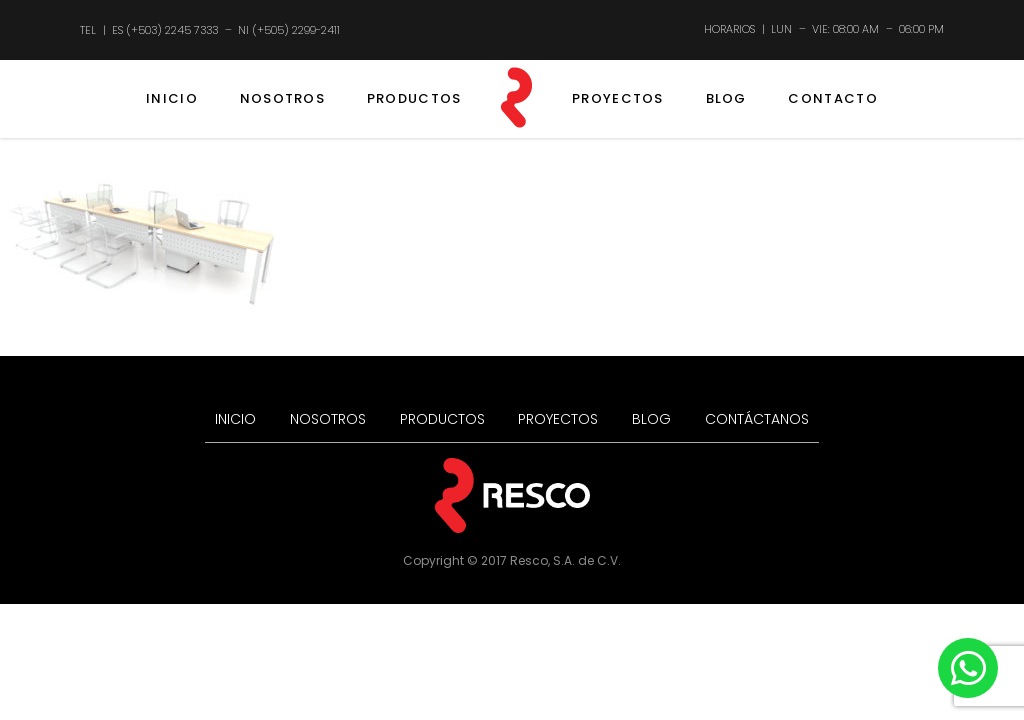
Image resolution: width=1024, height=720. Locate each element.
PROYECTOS (618, 98)
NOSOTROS (282, 98)
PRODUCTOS (414, 98)
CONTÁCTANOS (757, 419)
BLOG (726, 98)
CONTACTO (832, 98)
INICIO (172, 98)
